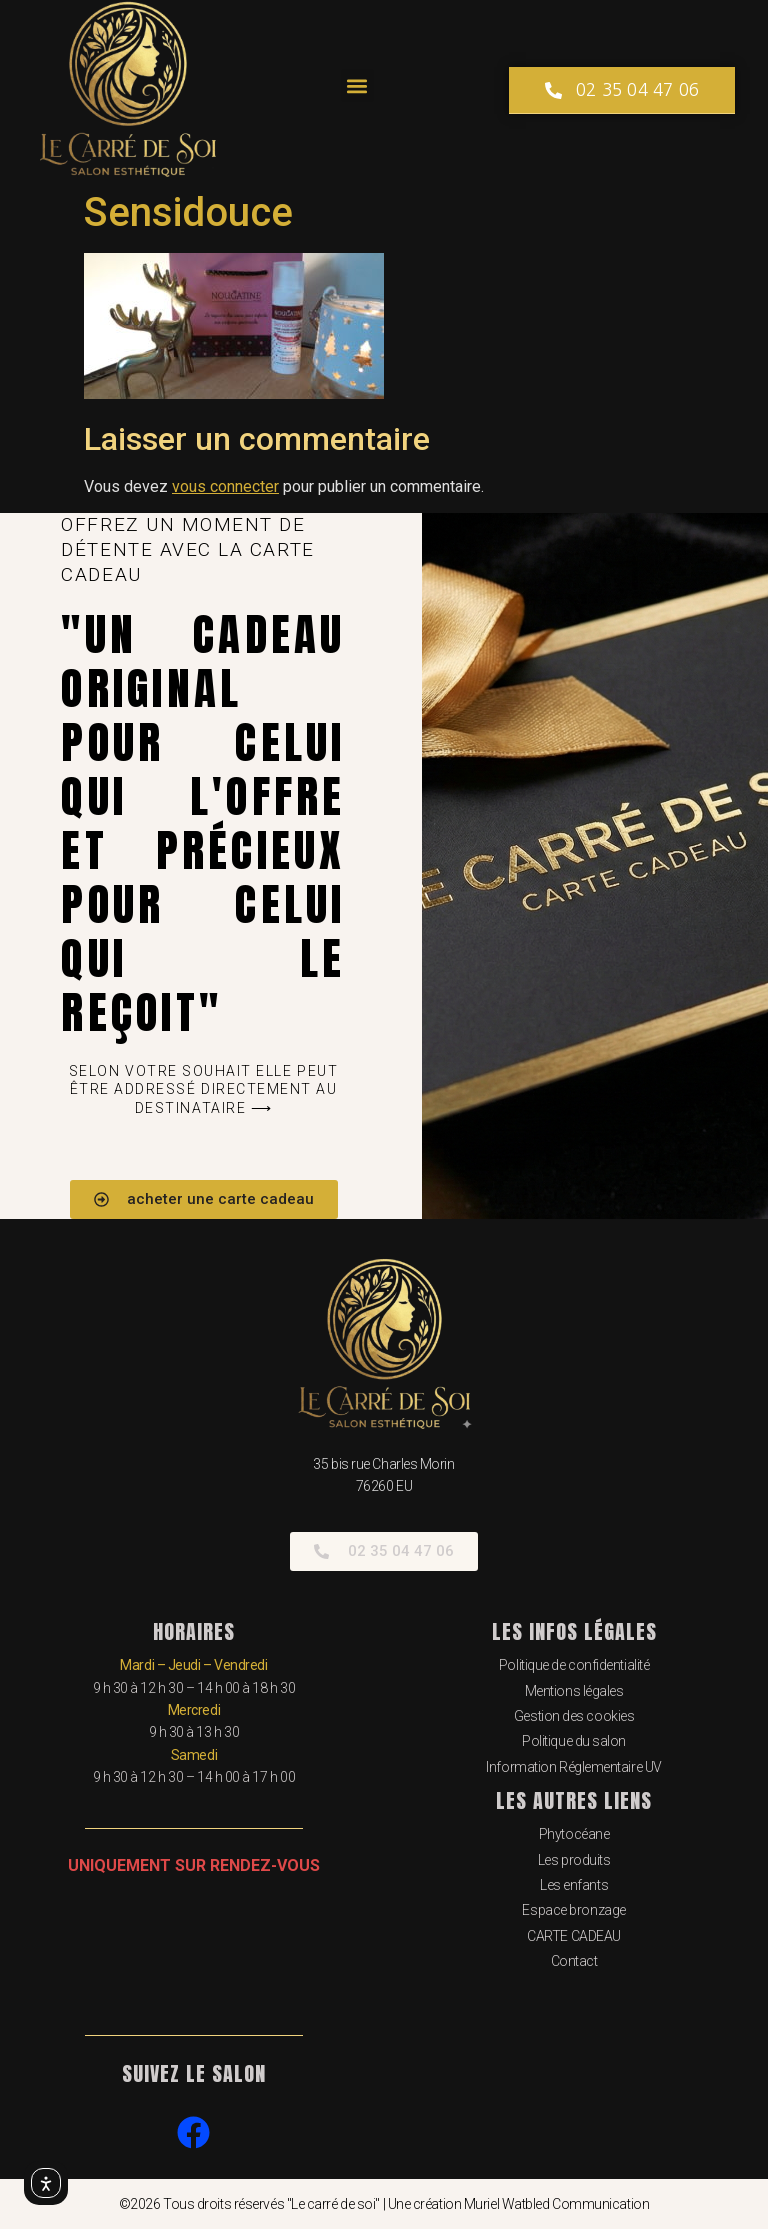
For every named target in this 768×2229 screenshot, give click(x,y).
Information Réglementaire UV (573, 1767)
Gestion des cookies (574, 1716)
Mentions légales (574, 1691)
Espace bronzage (573, 1910)
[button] (357, 85)
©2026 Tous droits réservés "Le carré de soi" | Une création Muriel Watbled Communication (384, 2204)
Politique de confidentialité (574, 1665)
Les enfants (574, 1885)
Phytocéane (574, 1834)
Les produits (574, 1860)
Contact (574, 1961)
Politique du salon (574, 1741)
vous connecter (225, 486)
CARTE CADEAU (574, 1936)
